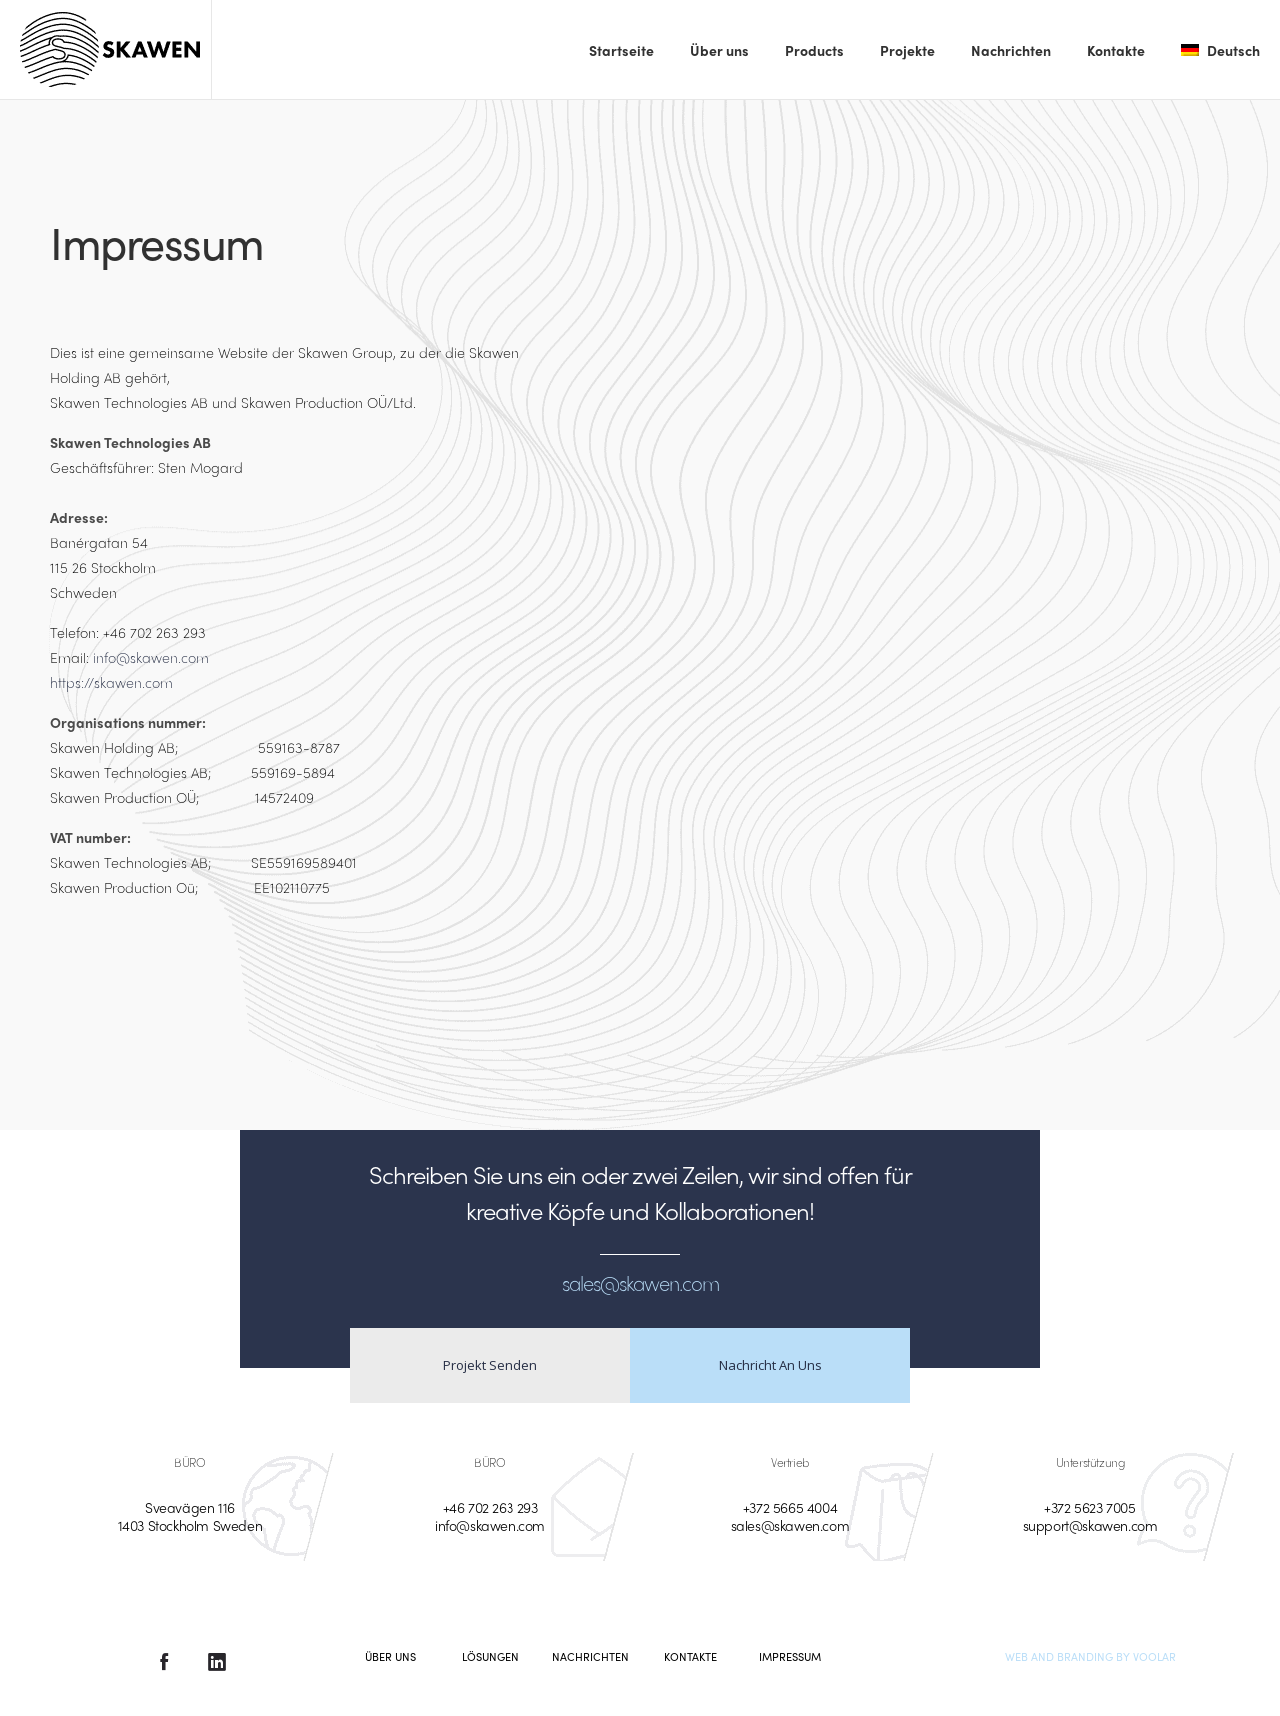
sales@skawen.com (790, 1525)
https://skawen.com (111, 682)
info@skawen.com (151, 657)
